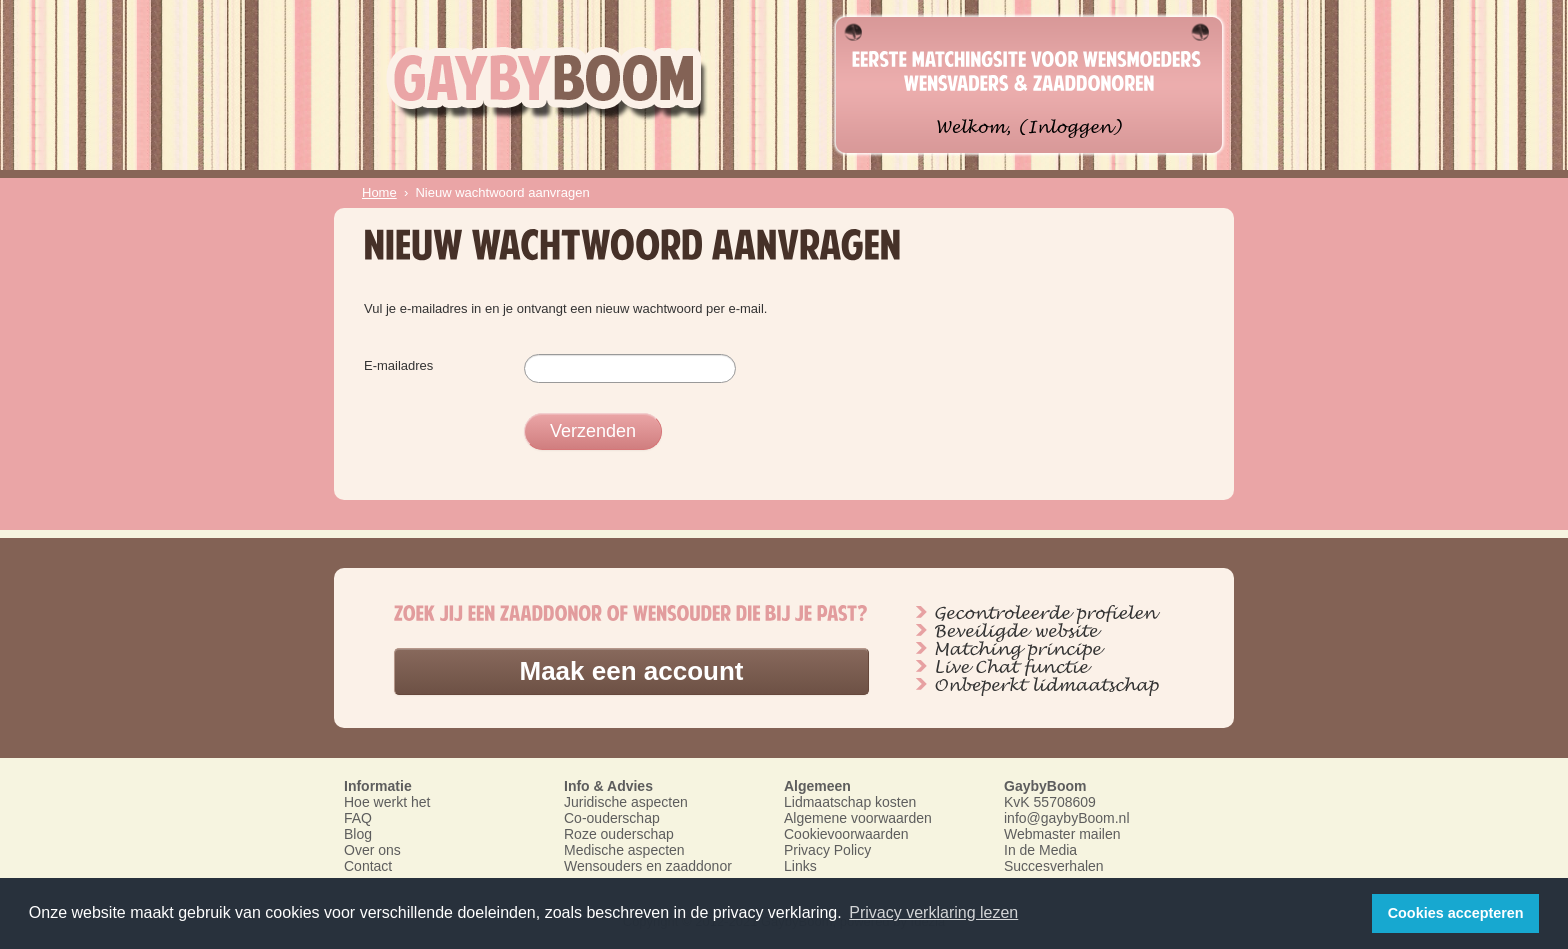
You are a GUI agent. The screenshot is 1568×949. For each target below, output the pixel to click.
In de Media (1040, 850)
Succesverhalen (1054, 866)
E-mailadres (398, 365)
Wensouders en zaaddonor (648, 866)
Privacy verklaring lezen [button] (933, 912)
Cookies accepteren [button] (1456, 913)
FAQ (358, 818)
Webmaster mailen (1062, 834)
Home (379, 192)
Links (800, 866)
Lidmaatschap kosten (850, 802)
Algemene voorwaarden (858, 818)
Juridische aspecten (626, 802)
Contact (368, 866)
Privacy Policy (827, 850)
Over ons (372, 850)
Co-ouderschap (612, 818)
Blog (358, 834)
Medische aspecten (624, 850)
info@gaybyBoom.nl (1067, 818)
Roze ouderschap (619, 834)
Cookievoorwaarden (846, 834)
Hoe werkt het (387, 802)
